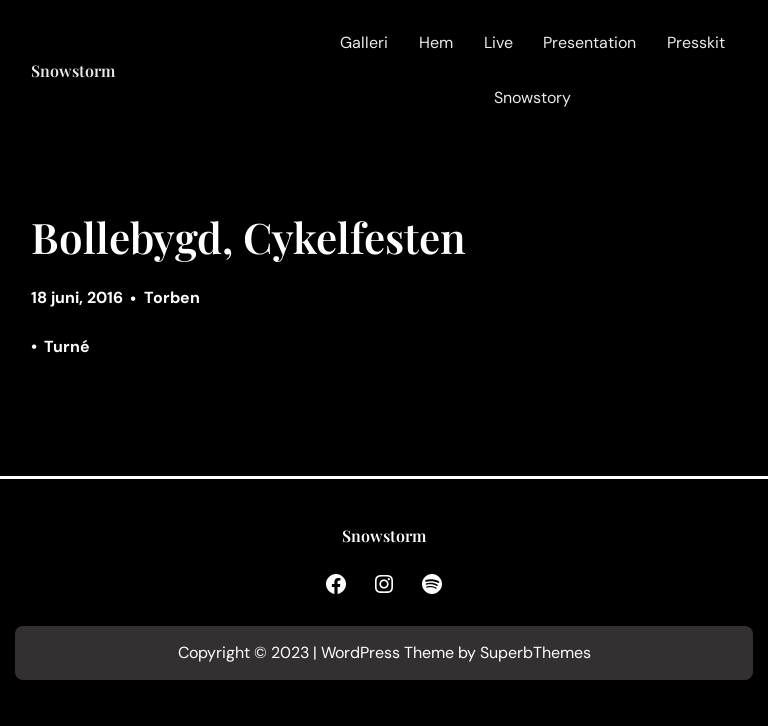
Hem (436, 42)
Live (498, 42)
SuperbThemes (535, 652)
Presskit (696, 42)
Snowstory (532, 97)
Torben (172, 297)
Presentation (589, 42)
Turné (67, 346)
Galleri (364, 42)
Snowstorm (73, 70)
